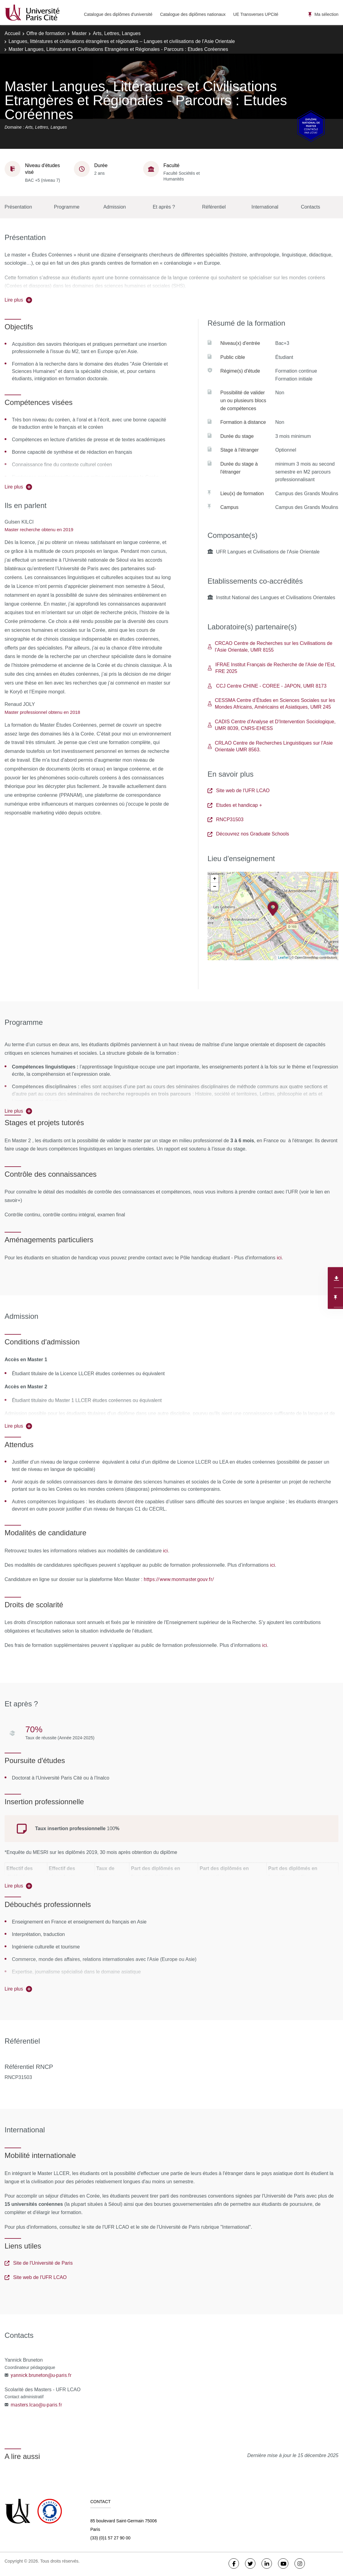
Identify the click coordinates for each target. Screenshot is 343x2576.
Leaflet (283, 957)
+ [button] (214, 878)
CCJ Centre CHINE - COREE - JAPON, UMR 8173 (267, 686)
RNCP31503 (226, 819)
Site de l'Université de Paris (39, 2263)
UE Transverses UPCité (255, 14)
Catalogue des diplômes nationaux (193, 14)
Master (79, 33)
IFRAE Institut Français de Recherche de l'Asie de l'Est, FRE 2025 (271, 668)
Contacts (310, 206)
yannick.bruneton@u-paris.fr (41, 2375)
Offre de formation (46, 33)
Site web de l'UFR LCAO (239, 790)
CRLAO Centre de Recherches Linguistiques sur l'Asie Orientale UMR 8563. (270, 746)
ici (279, 1257)
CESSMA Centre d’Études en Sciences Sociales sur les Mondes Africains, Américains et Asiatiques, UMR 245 (271, 704)
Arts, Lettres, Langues (117, 33)
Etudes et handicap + (235, 805)
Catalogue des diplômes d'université (118, 14)
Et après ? (164, 206)
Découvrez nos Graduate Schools (248, 833)
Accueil (12, 33)
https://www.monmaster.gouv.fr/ (179, 1579)
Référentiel (214, 206)
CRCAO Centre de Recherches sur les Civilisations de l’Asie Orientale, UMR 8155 (270, 647)
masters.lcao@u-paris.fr (36, 2404)
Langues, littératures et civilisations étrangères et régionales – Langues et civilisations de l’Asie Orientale (122, 41)
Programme (67, 206)
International (264, 206)
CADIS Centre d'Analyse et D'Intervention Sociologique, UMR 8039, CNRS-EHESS (272, 725)
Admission (114, 206)
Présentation (18, 206)
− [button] (214, 886)
